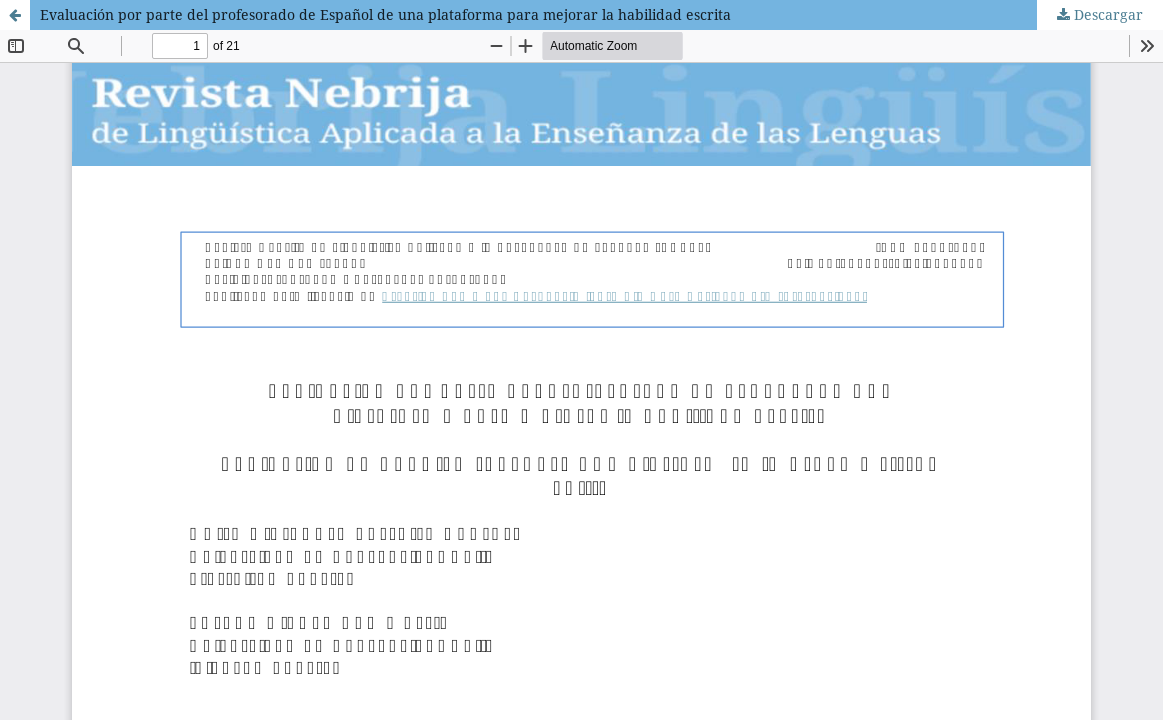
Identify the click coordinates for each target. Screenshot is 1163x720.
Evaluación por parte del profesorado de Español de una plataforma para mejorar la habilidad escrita (385, 14)
